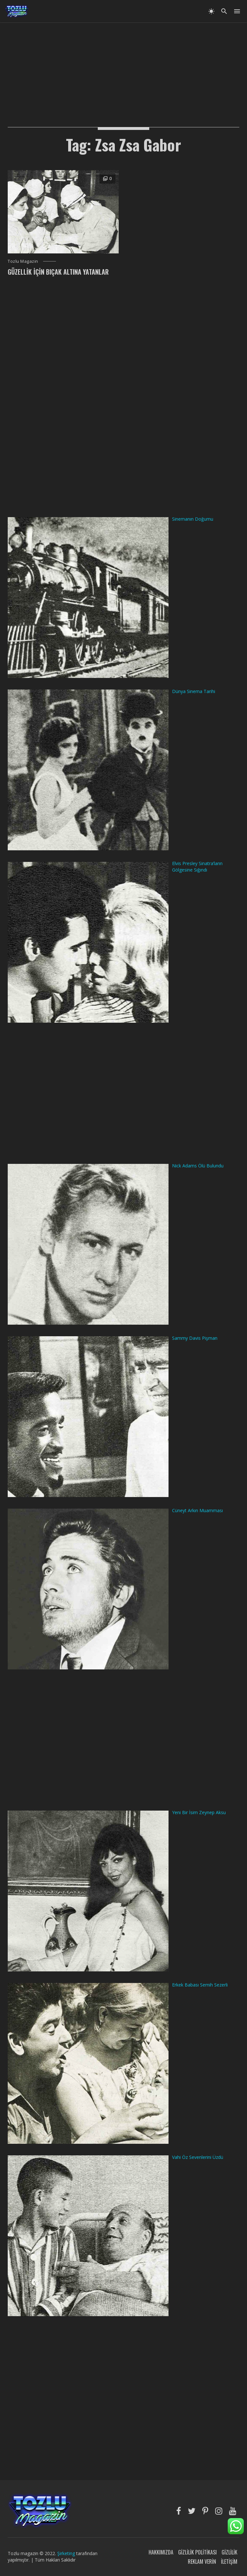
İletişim (229, 2561)
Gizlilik (229, 2552)
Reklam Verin (202, 2561)
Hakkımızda (161, 2552)
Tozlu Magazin (23, 261)
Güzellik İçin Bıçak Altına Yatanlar (58, 271)
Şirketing (66, 2553)
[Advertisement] (123, 68)
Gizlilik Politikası (197, 2552)
